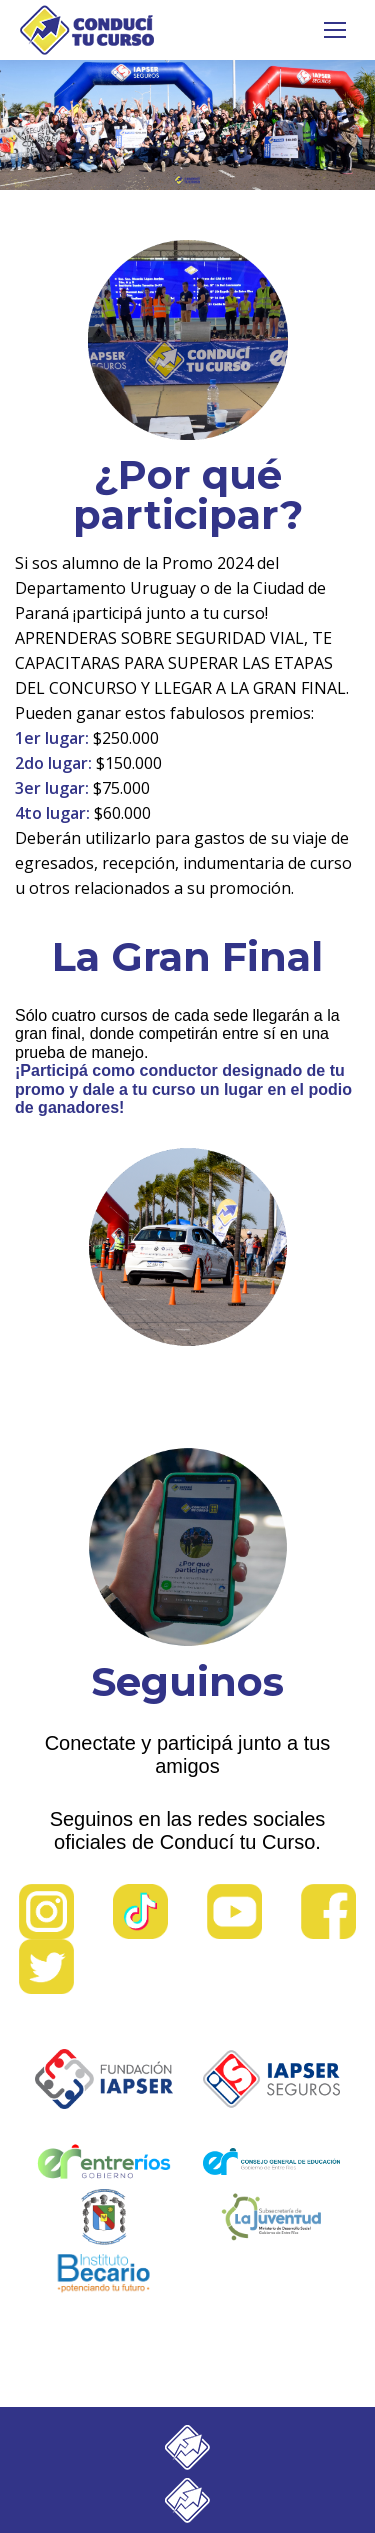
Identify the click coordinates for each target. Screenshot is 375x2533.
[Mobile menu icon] (335, 30)
